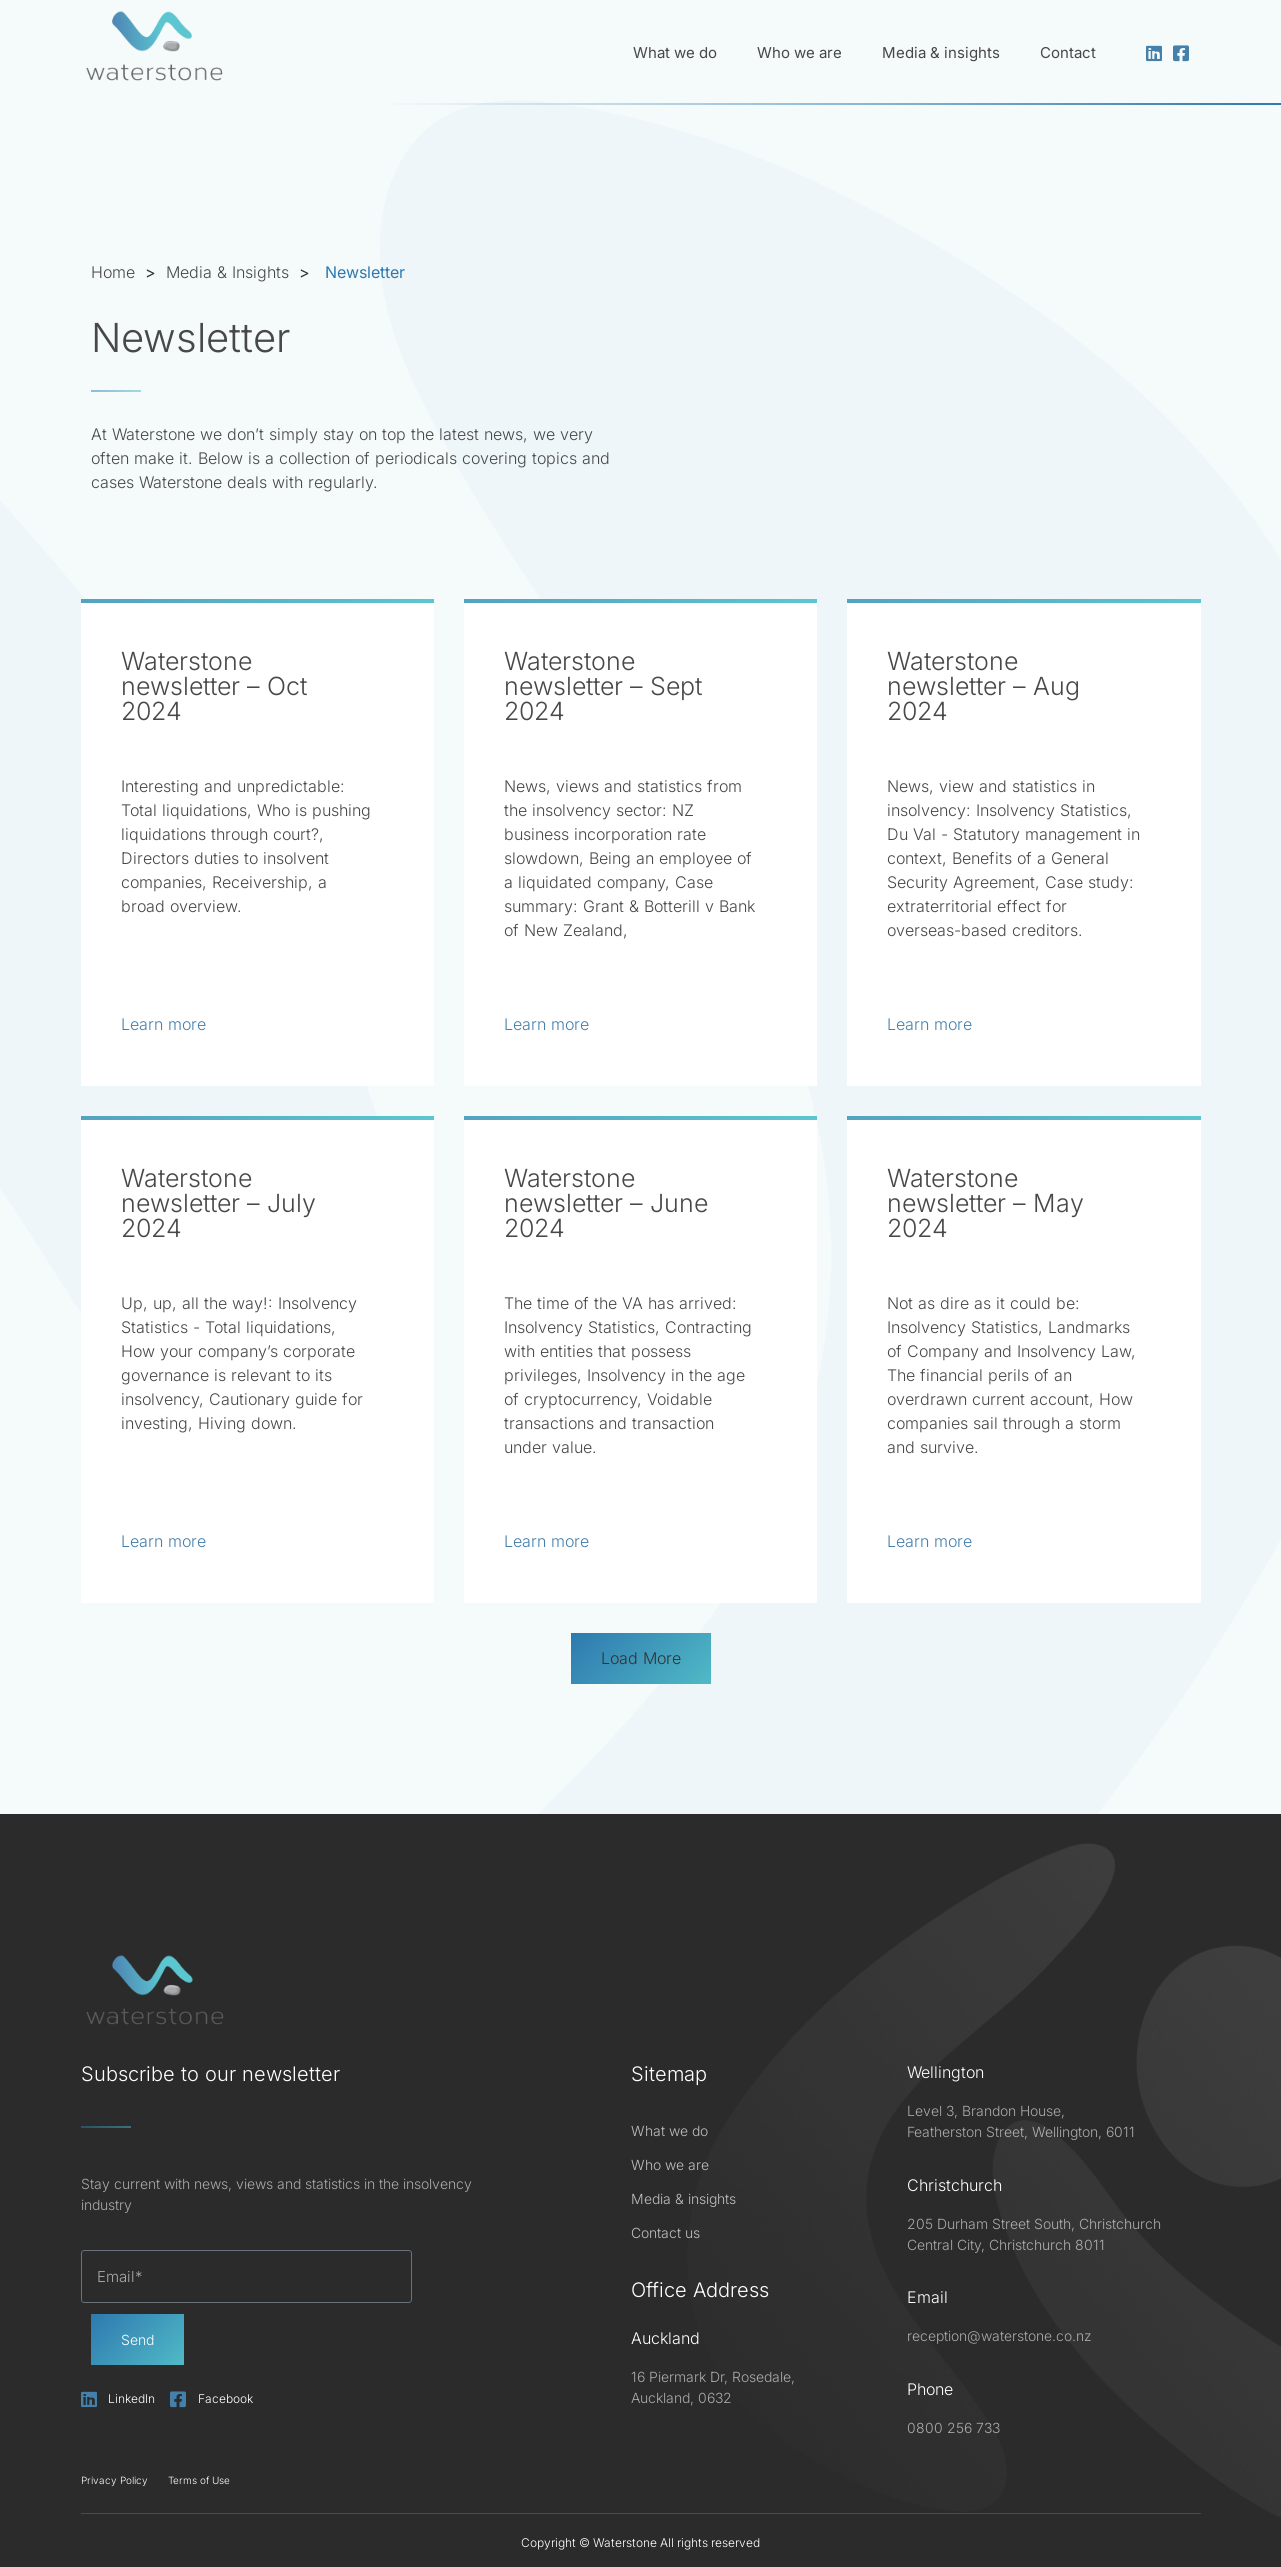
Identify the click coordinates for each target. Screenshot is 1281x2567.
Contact (1068, 52)
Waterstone (625, 2542)
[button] (641, 1658)
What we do (675, 52)
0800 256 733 (953, 2426)
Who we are (799, 52)
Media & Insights (227, 272)
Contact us (665, 2232)
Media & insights (941, 52)
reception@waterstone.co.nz (999, 2335)
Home (113, 272)
